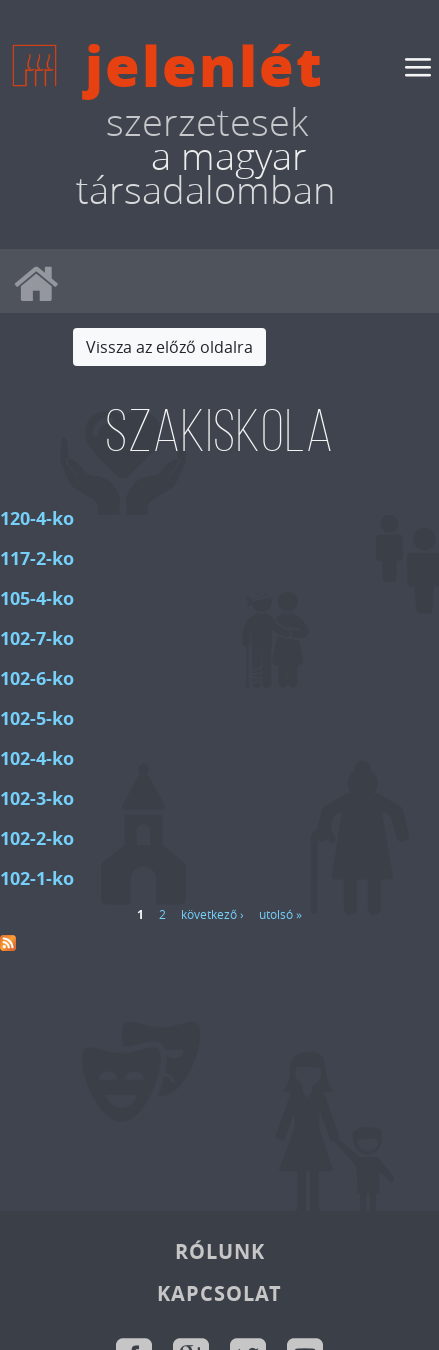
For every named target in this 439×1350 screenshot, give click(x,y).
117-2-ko (37, 558)
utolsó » (280, 914)
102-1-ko (37, 878)
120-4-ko (37, 518)
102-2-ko (37, 838)
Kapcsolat (219, 1293)
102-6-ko (37, 678)
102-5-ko (37, 718)
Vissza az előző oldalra (169, 347)
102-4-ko (37, 758)
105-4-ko (37, 598)
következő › (212, 914)
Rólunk (220, 1251)
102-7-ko (37, 638)
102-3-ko (37, 798)
